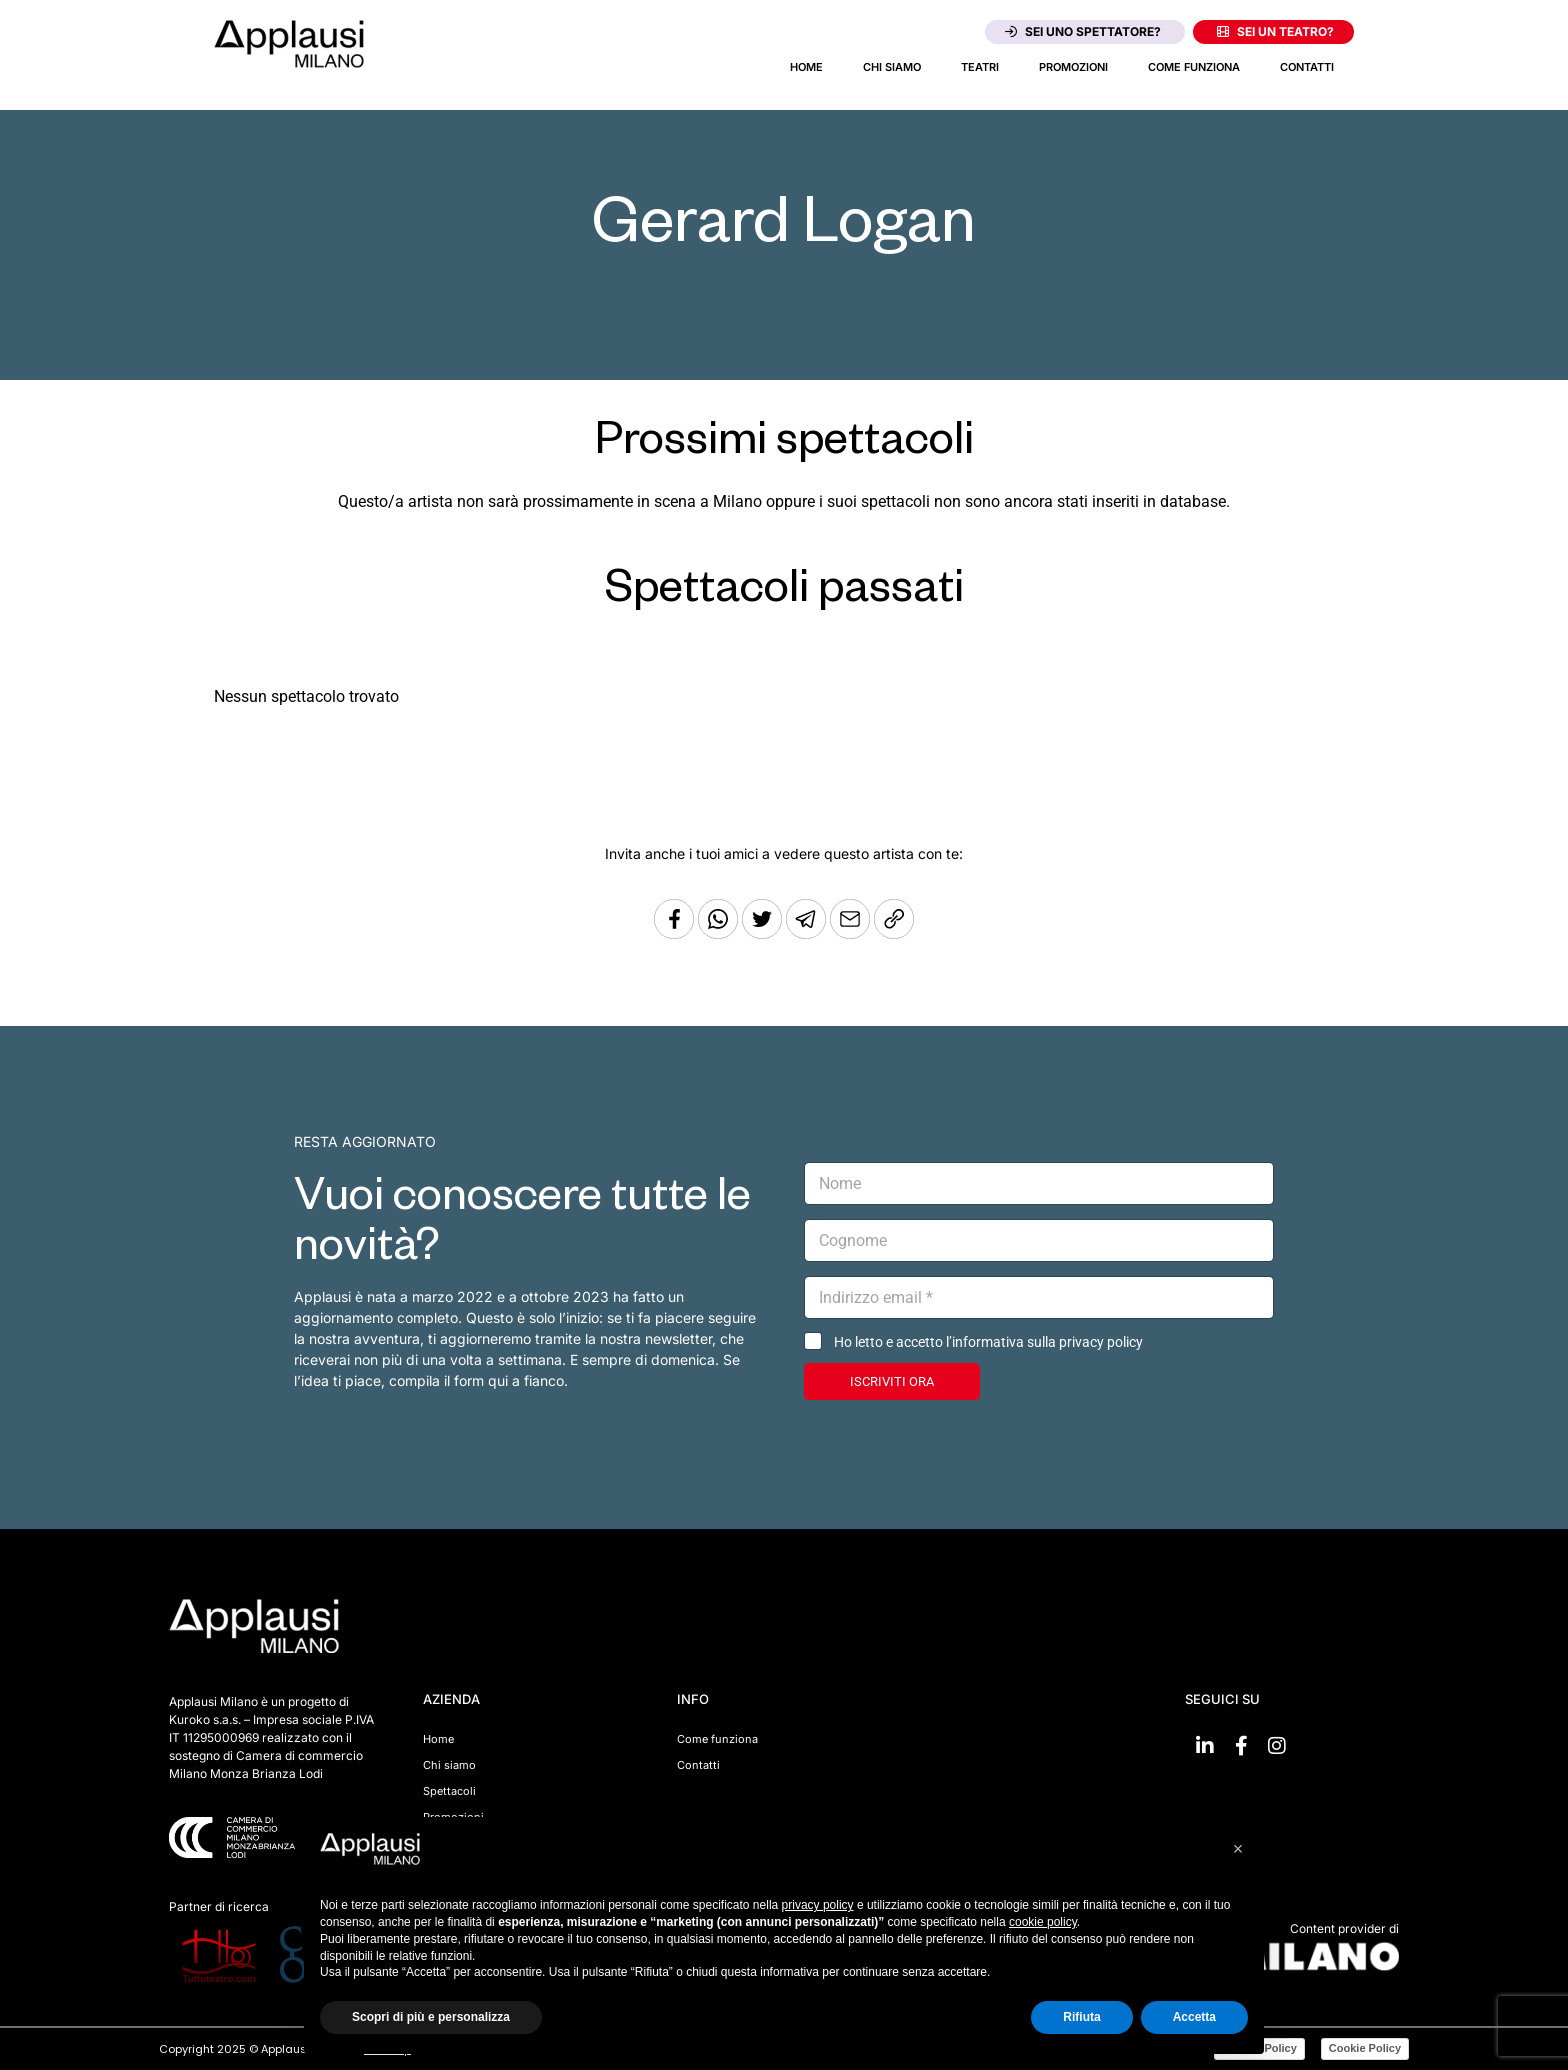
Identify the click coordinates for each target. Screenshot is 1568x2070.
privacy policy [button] (818, 1905)
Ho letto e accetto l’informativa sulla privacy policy (988, 1342)
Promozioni (1073, 67)
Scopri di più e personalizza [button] (431, 2017)
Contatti (1307, 67)
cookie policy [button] (1043, 1922)
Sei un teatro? (1275, 31)
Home (806, 67)
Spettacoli (449, 1791)
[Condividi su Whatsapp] (720, 933)
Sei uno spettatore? (1083, 31)
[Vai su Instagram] (1277, 1746)
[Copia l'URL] (852, 933)
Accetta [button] (1194, 2017)
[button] (1238, 1849)
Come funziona (1194, 67)
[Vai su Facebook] (1241, 1746)
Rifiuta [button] (1081, 2017)
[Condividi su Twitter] (764, 933)
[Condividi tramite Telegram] (808, 933)
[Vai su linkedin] (1205, 1746)
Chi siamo (892, 67)
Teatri (980, 67)
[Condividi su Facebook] (674, 933)
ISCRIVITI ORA (892, 1381)
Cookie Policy (1365, 2048)
